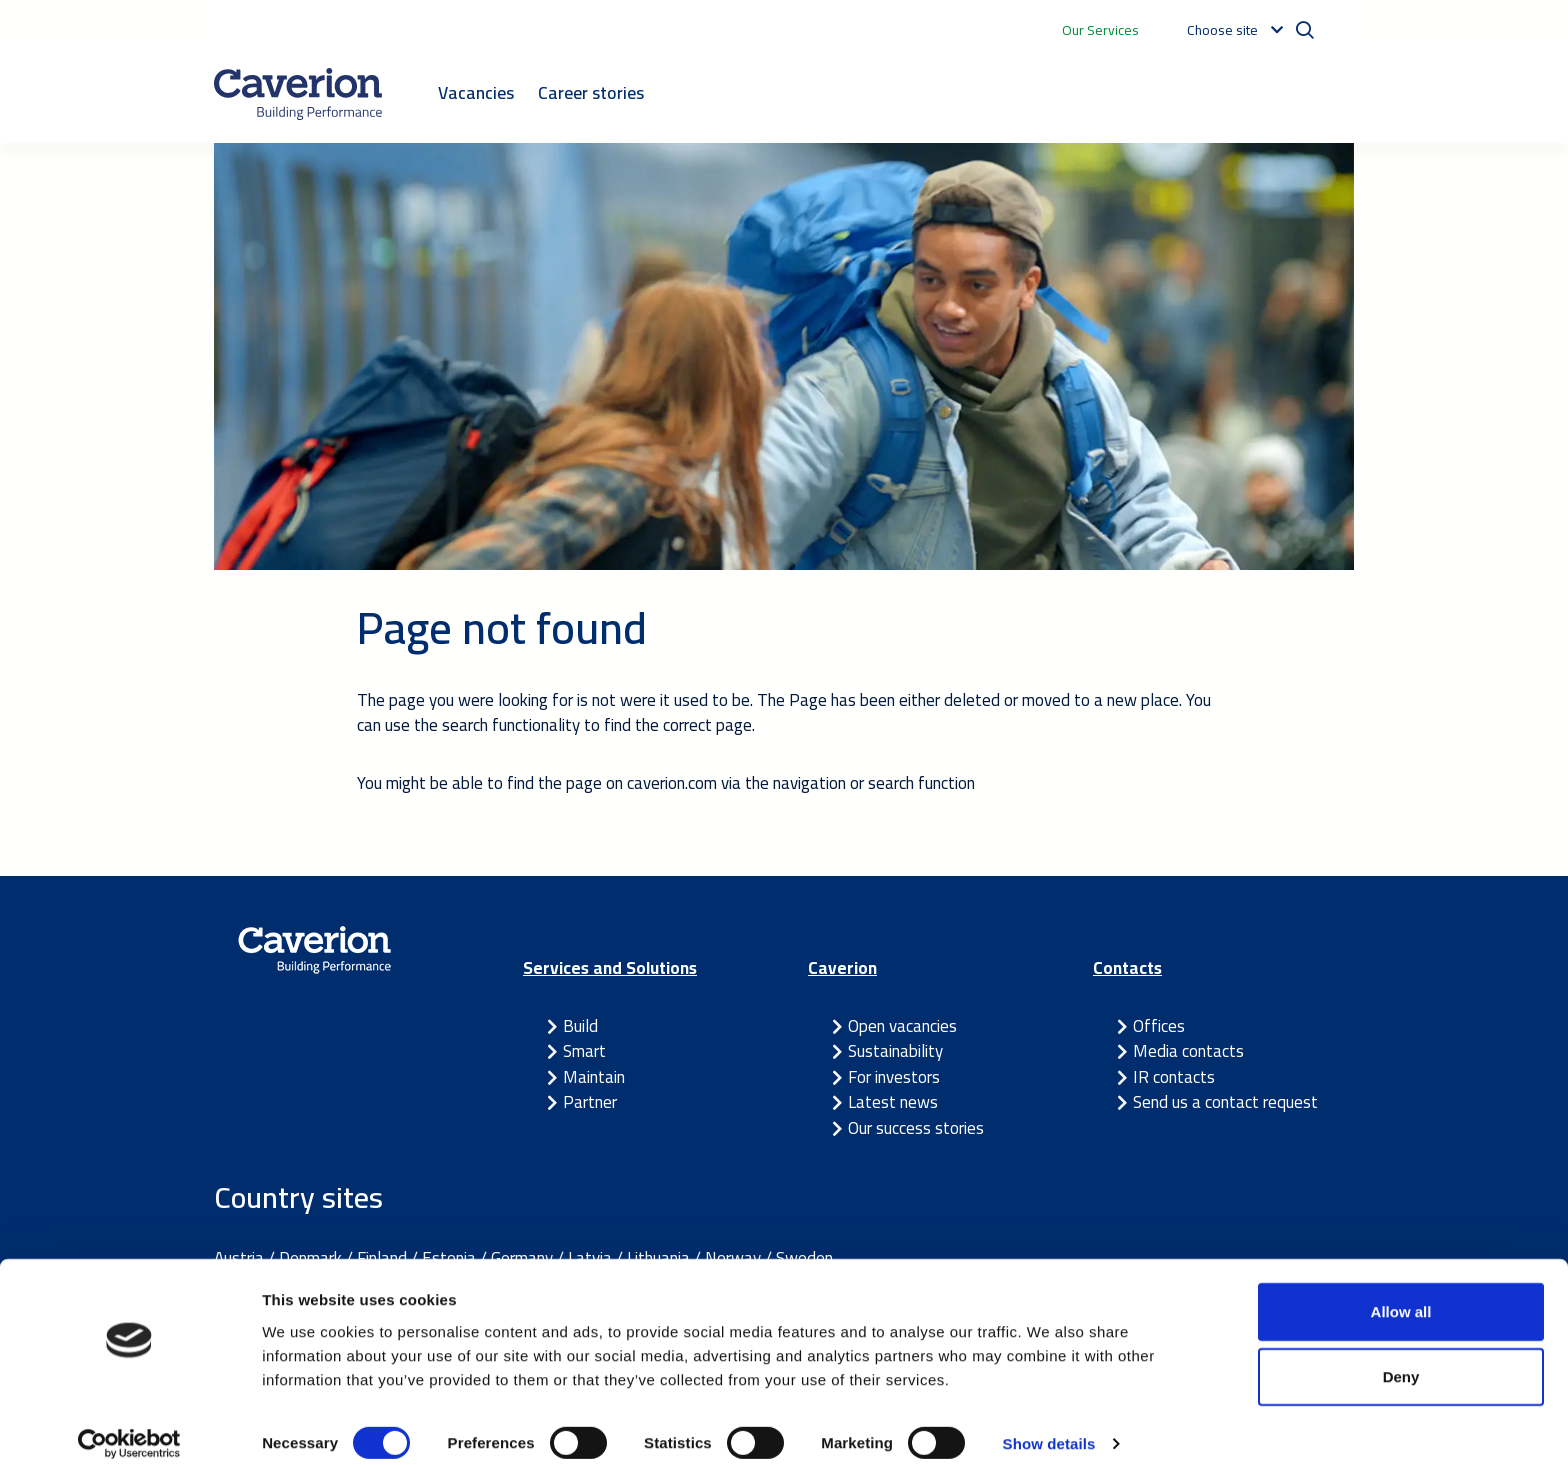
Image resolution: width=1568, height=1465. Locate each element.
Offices (1159, 1026)
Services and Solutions (610, 968)
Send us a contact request (1225, 1102)
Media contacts (1188, 1051)
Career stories (591, 92)
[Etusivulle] (298, 94)
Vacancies (476, 92)
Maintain (594, 1077)
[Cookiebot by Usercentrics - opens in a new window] (129, 1426)
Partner (590, 1102)
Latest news (893, 1102)
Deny (1401, 1358)
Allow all (1401, 1292)
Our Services (1100, 30)
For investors (894, 1077)
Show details (1049, 1425)
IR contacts (1174, 1077)
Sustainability (895, 1051)
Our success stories (916, 1128)
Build (580, 1026)
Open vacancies (902, 1026)
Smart (584, 1051)
